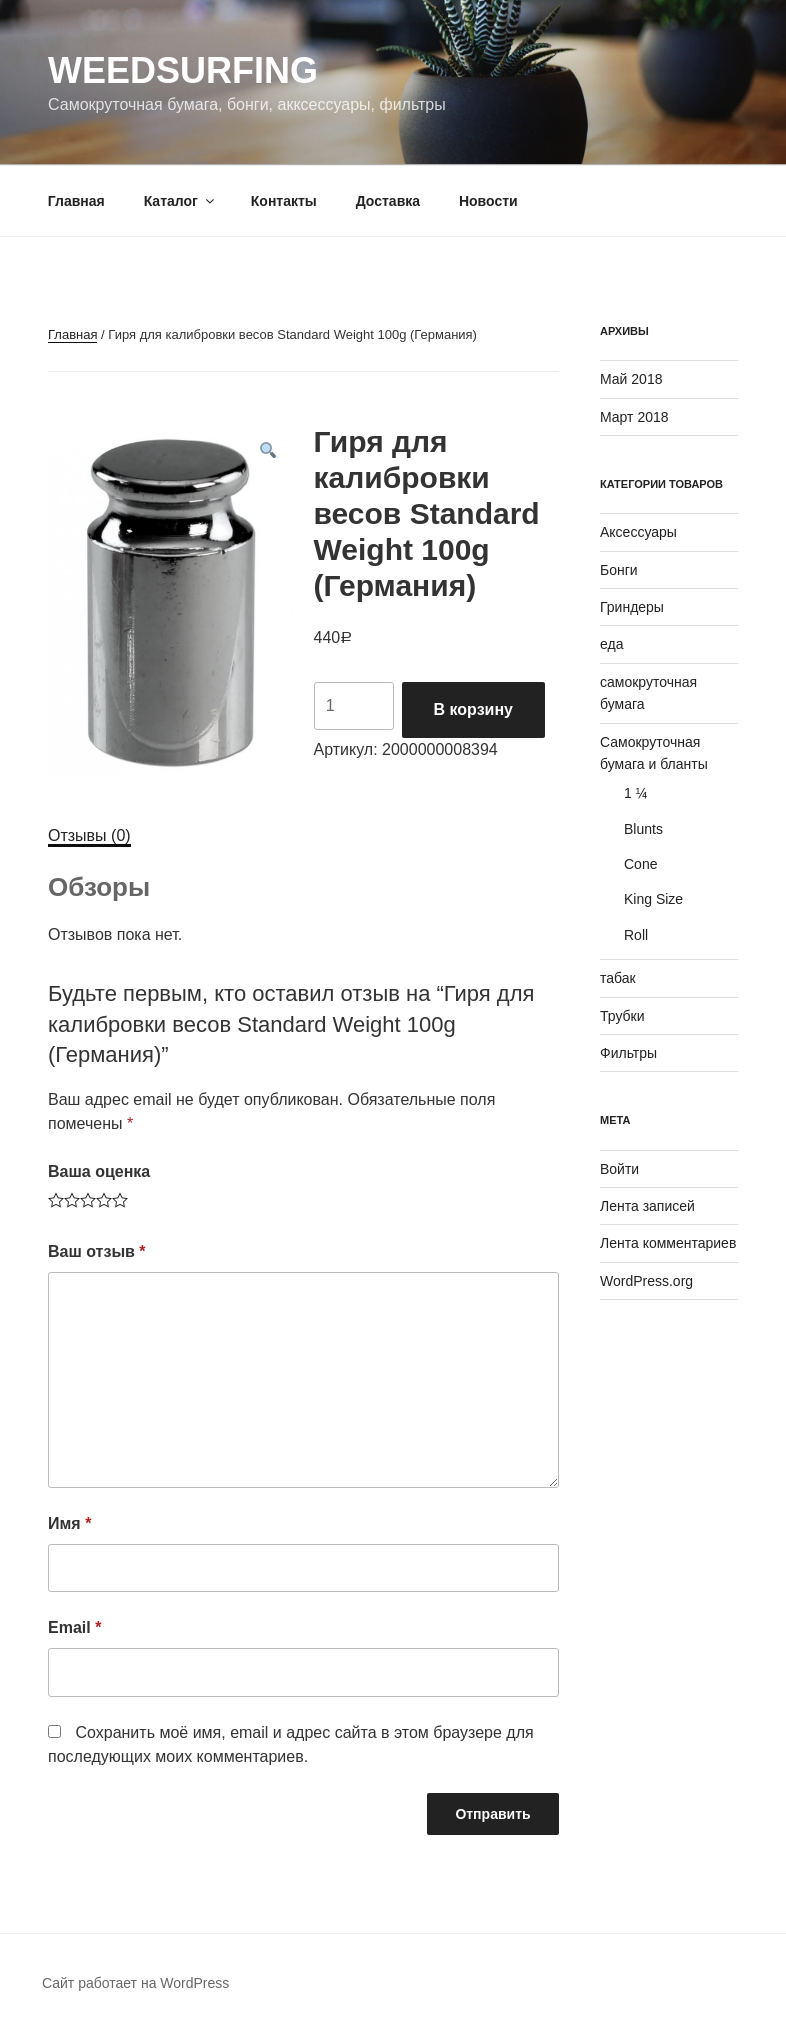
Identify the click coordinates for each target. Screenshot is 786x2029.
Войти (619, 1169)
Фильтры (628, 1053)
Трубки (622, 1016)
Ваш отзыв (97, 1251)
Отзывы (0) (89, 835)
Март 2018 (634, 417)
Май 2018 (631, 379)
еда (611, 644)
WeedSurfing (183, 70)
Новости (488, 201)
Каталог (180, 201)
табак (618, 978)
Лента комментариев (668, 1243)
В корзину (473, 709)
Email (74, 1627)
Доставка (388, 201)
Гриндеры (632, 607)
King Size (653, 899)
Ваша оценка (99, 1171)
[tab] (89, 836)
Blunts (643, 829)
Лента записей (647, 1206)
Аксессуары (638, 532)
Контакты (284, 201)
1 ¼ (635, 793)
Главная (76, 201)
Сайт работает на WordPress (135, 1983)
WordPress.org (646, 1281)
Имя (69, 1523)
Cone (640, 864)
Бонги (619, 570)
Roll (636, 935)
